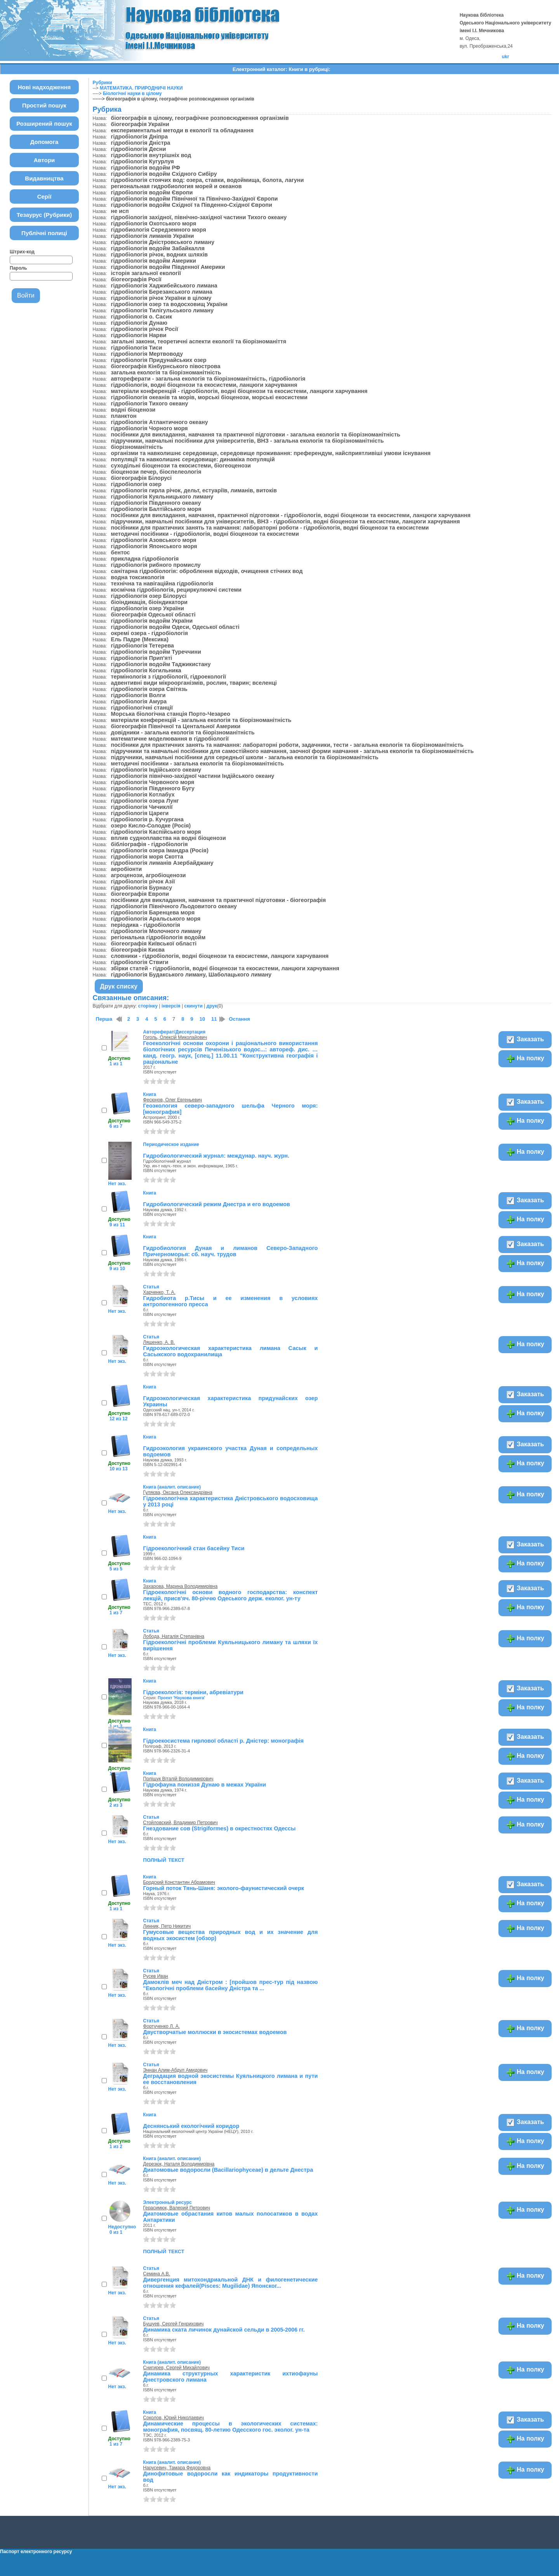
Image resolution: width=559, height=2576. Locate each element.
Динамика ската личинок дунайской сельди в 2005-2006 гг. (224, 2330)
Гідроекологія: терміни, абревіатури (193, 1692)
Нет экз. (117, 1183)
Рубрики (102, 82)
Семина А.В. (156, 2274)
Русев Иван (155, 1976)
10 (202, 1019)
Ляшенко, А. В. (159, 1342)
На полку (525, 1058)
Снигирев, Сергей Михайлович (176, 2367)
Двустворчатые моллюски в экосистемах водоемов (215, 2032)
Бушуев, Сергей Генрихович (173, 2324)
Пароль (18, 268)
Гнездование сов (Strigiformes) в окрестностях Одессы (219, 1828)
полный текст (163, 1859)
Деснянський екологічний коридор (191, 2126)
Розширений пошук (44, 123)
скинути (193, 1006)
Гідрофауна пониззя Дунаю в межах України (204, 1784)
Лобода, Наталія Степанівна (174, 1636)
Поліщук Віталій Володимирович (178, 1778)
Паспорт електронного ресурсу (36, 2551)
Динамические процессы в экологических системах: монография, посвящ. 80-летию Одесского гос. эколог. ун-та (230, 2426)
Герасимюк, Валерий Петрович (176, 2208)
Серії (44, 196)
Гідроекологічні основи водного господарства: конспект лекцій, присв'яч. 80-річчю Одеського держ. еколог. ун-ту (230, 1595)
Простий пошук (44, 105)
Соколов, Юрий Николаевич (173, 2417)
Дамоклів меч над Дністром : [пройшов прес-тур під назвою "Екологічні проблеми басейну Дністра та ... (230, 1985)
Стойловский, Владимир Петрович (180, 1822)
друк (212, 1006)
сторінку (148, 1006)
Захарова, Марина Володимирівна (180, 1586)
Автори (44, 160)
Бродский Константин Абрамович (179, 1882)
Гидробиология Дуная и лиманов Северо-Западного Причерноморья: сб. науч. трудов (230, 1251)
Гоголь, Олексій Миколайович (175, 1037)
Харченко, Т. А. (159, 1292)
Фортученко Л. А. (161, 2026)
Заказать (525, 1039)
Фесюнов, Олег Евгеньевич (172, 1100)
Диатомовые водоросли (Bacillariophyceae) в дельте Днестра (228, 2170)
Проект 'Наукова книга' (181, 1697)
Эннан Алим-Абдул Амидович (175, 2070)
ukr (505, 56)
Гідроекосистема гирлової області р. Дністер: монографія (223, 1741)
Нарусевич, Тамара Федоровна (177, 2467)
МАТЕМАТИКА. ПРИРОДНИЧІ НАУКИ (141, 88)
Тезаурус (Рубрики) (44, 214)
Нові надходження (44, 87)
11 (214, 1019)
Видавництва (44, 178)
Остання (239, 1019)
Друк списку (119, 986)
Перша (104, 1019)
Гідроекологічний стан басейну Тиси (194, 1548)
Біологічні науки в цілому (132, 93)
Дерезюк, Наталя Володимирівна (179, 2164)
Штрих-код (22, 251)
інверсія (171, 1006)
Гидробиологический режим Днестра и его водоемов (216, 1204)
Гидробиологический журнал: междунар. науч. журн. (216, 1156)
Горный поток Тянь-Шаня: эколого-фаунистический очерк (223, 1888)
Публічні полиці (44, 233)
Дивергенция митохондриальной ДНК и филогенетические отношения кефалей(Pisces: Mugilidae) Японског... (230, 2283)
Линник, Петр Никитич (167, 1926)
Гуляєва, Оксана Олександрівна (177, 1492)
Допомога (44, 141)
